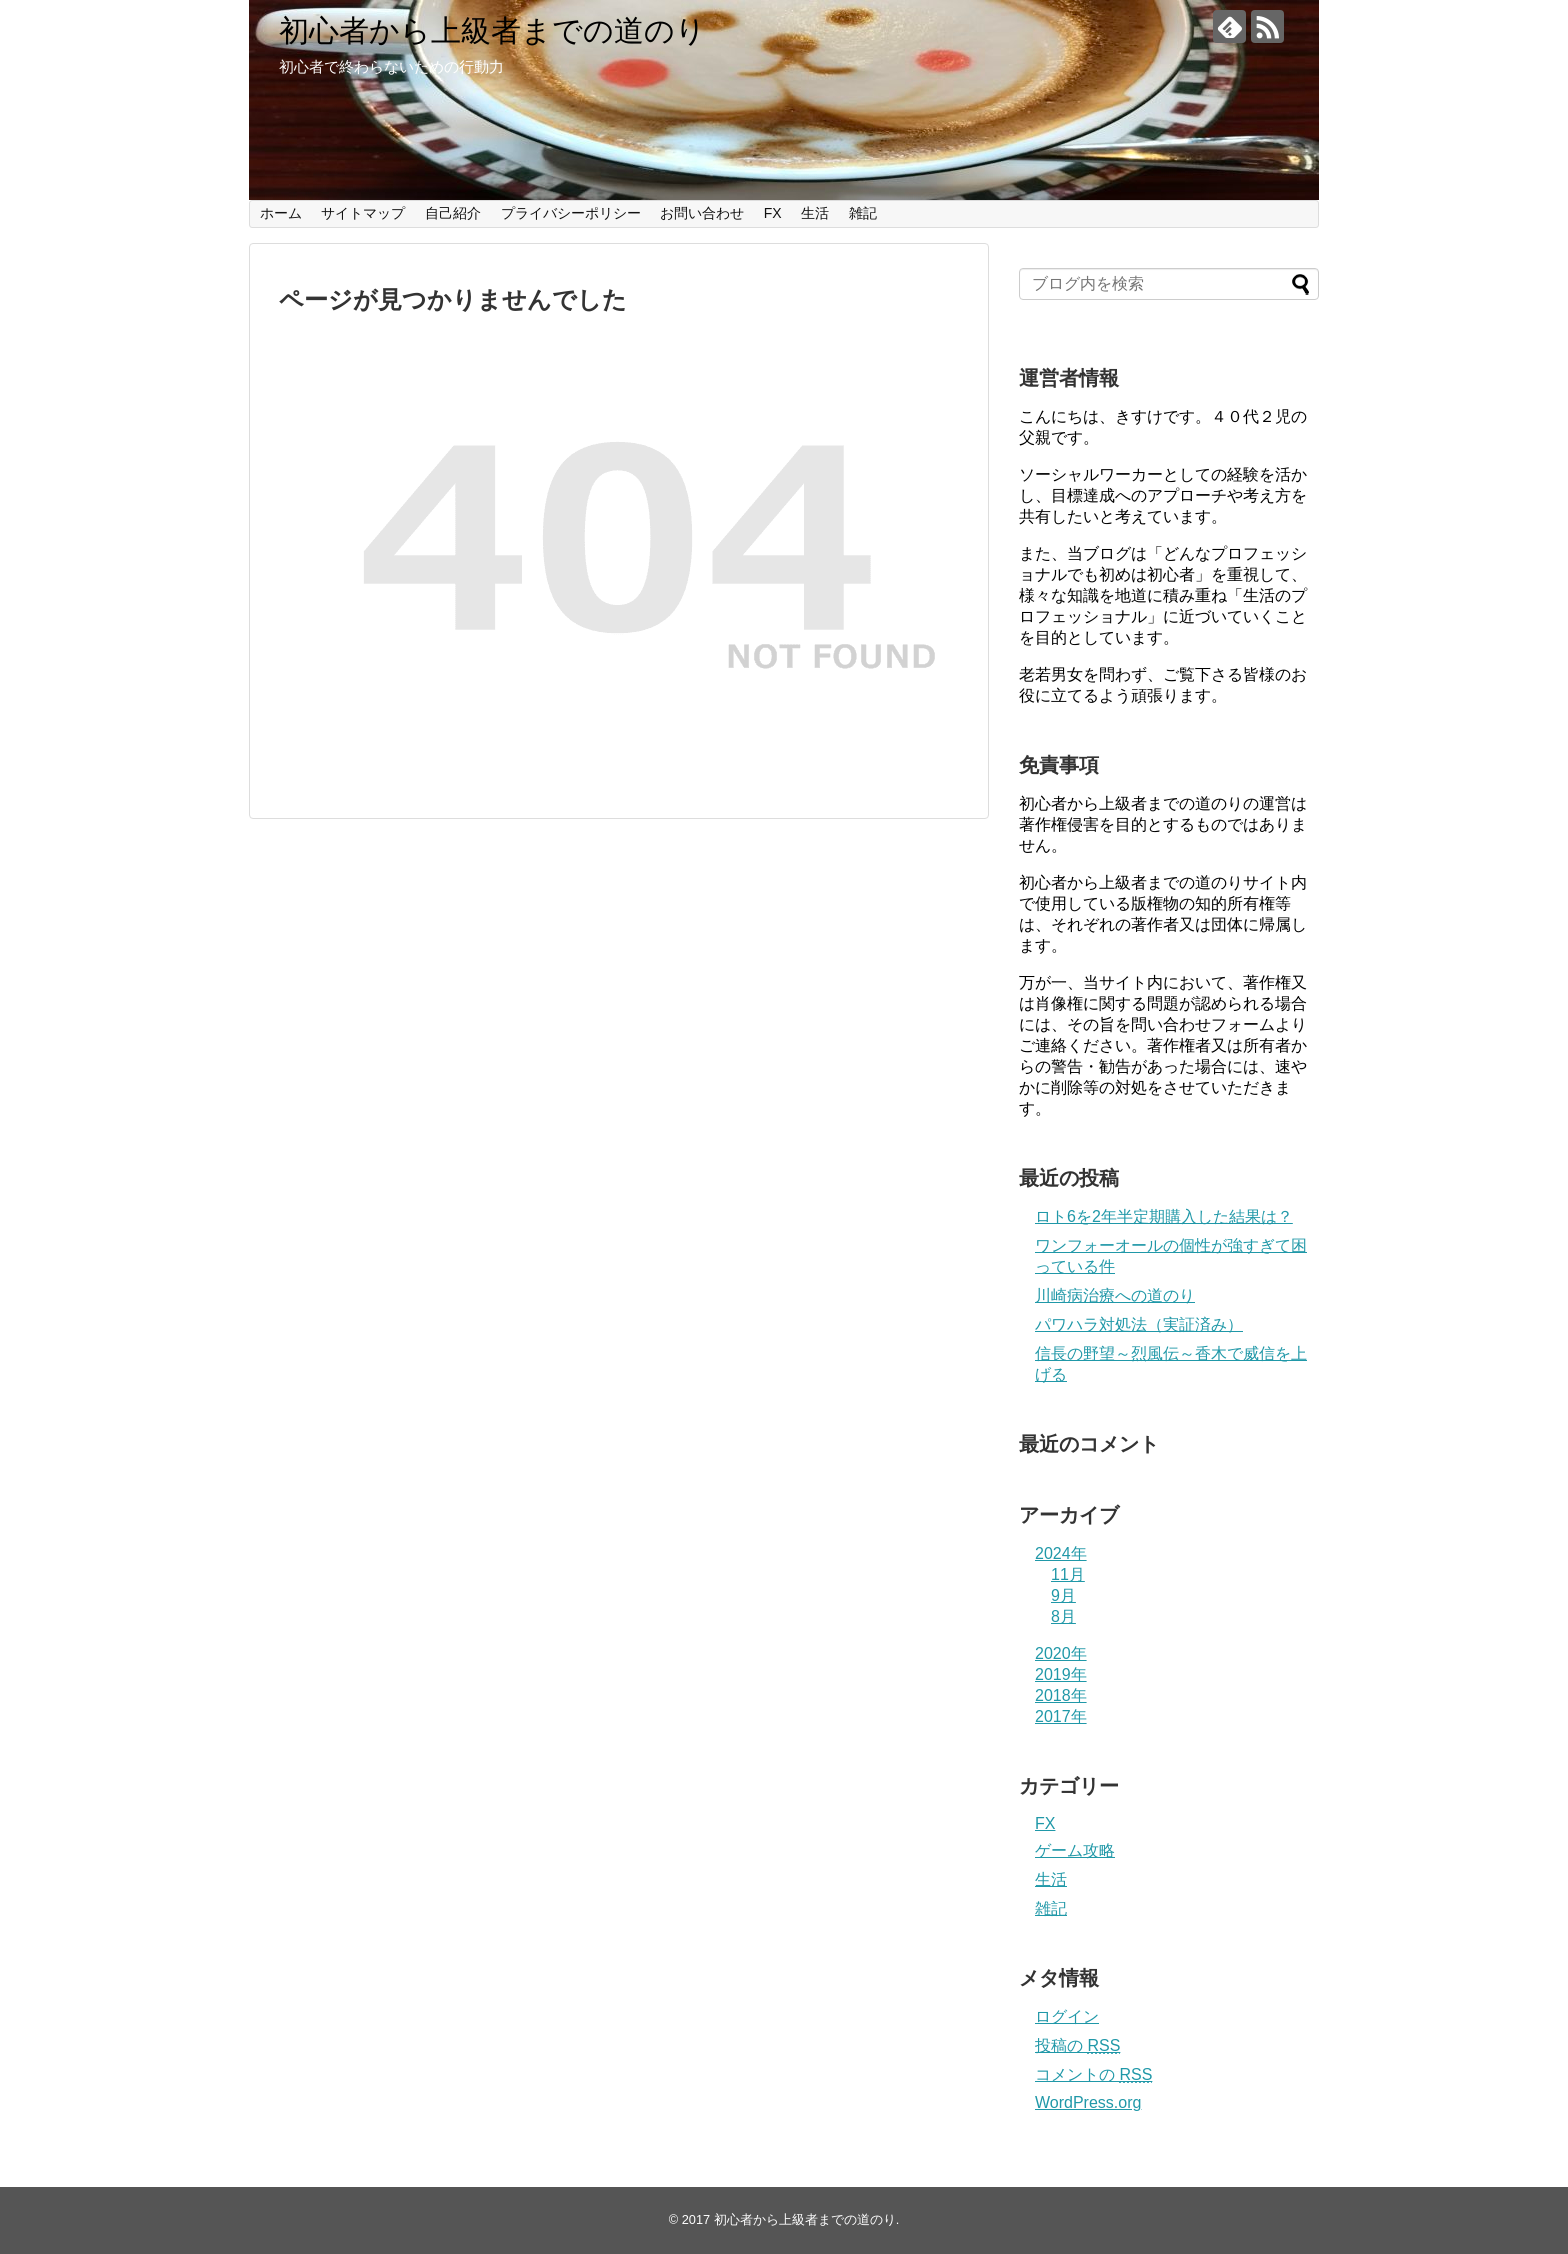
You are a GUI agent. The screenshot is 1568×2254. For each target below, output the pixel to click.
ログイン (1067, 2016)
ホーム (281, 213)
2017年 (1061, 1716)
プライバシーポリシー (571, 213)
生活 (815, 213)
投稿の (1077, 2045)
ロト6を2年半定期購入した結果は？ (1164, 1216)
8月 (1063, 1616)
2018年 (1061, 1695)
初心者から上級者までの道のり (492, 30)
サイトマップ (363, 213)
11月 (1068, 1574)
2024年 (1061, 1553)
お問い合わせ (702, 213)
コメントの (1093, 2074)
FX (773, 213)
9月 (1063, 1595)
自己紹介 (453, 213)
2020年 (1061, 1653)
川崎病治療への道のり (1115, 1295)
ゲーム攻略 (1075, 1850)
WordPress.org (1088, 2102)
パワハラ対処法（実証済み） (1139, 1324)
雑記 (863, 213)
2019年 (1061, 1674)
